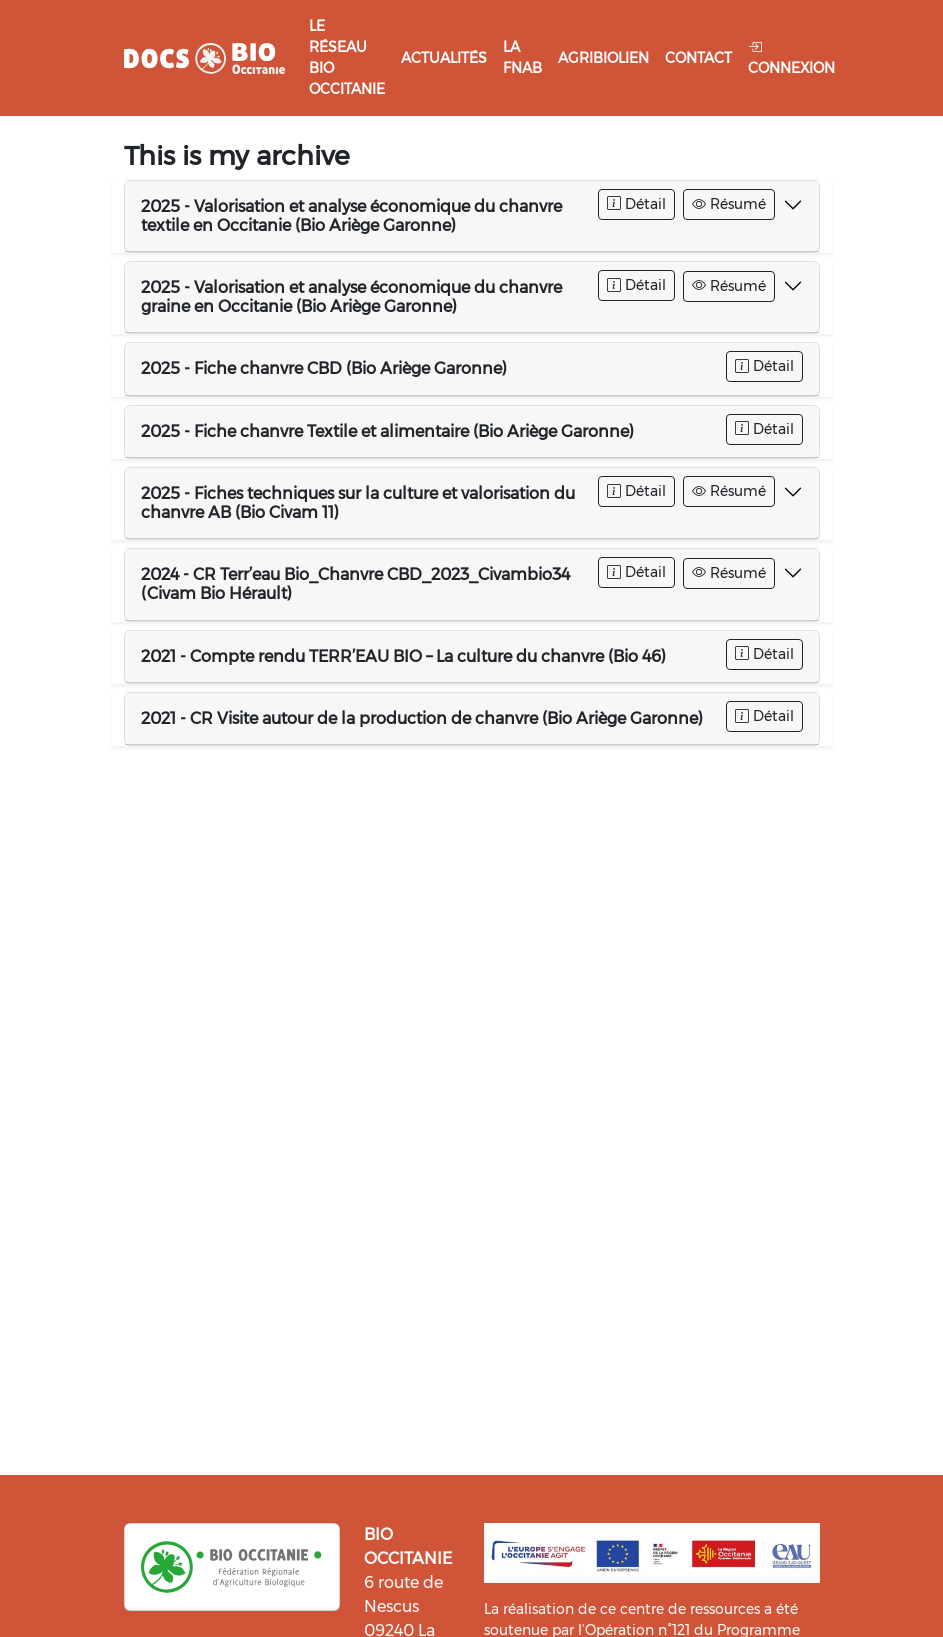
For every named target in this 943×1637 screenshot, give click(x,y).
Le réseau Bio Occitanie (347, 57)
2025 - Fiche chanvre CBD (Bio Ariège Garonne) (324, 368)
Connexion (791, 57)
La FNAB (522, 57)
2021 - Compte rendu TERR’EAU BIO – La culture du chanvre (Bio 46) (403, 656)
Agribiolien (603, 58)
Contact (698, 58)
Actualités (444, 58)
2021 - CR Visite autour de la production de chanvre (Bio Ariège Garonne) (422, 718)
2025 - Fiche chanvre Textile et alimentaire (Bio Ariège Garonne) (387, 431)
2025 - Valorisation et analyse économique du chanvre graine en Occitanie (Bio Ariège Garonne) (351, 297)
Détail (636, 204)
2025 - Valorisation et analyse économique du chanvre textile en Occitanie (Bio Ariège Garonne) (351, 216)
